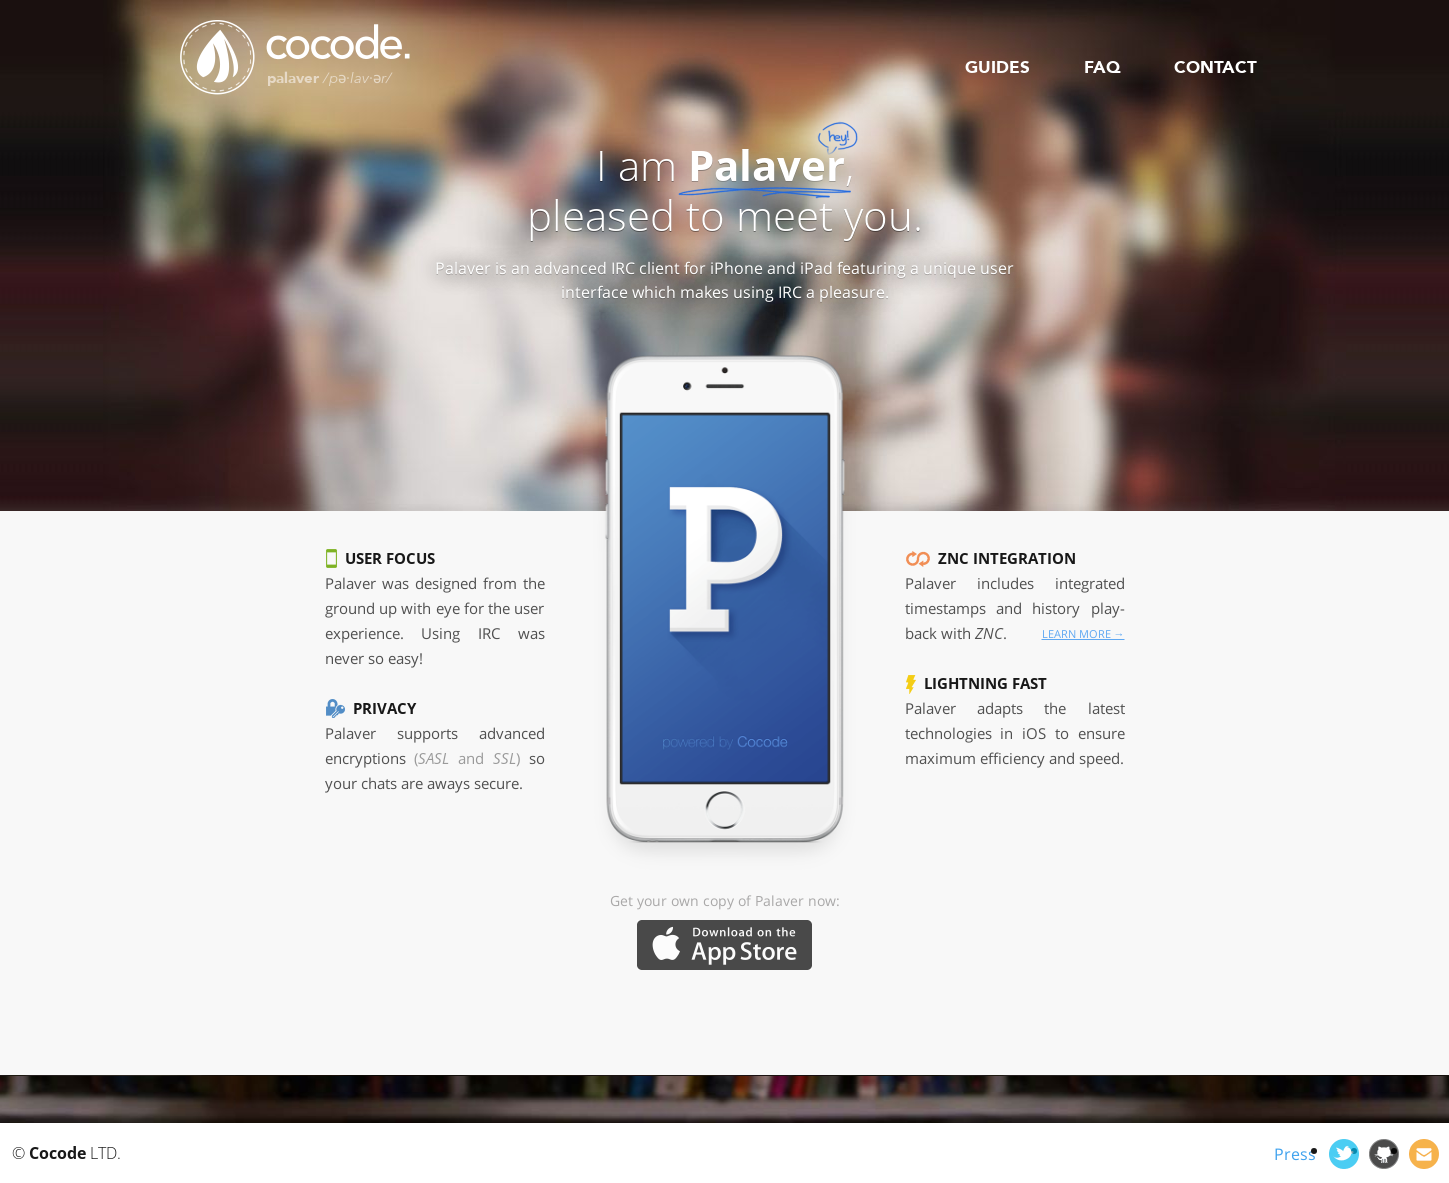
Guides (997, 67)
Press (1295, 1154)
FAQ (1102, 67)
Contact (1215, 67)
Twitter (1344, 1154)
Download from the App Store (724, 945)
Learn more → (1083, 633)
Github (1384, 1154)
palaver (329, 78)
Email (1424, 1154)
